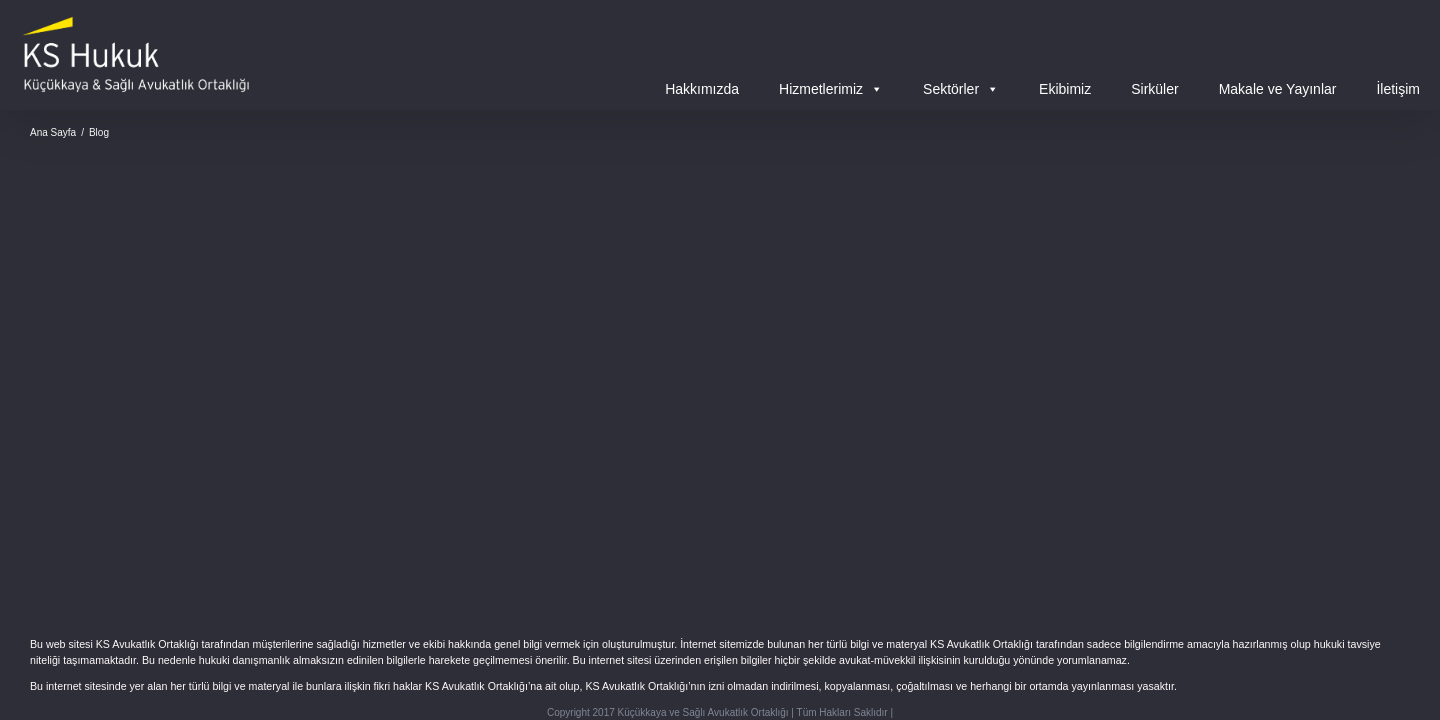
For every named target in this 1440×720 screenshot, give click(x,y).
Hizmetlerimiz (831, 89)
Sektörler (961, 89)
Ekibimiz (1065, 89)
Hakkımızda (702, 89)
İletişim (1398, 89)
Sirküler (1154, 89)
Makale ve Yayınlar (1278, 89)
